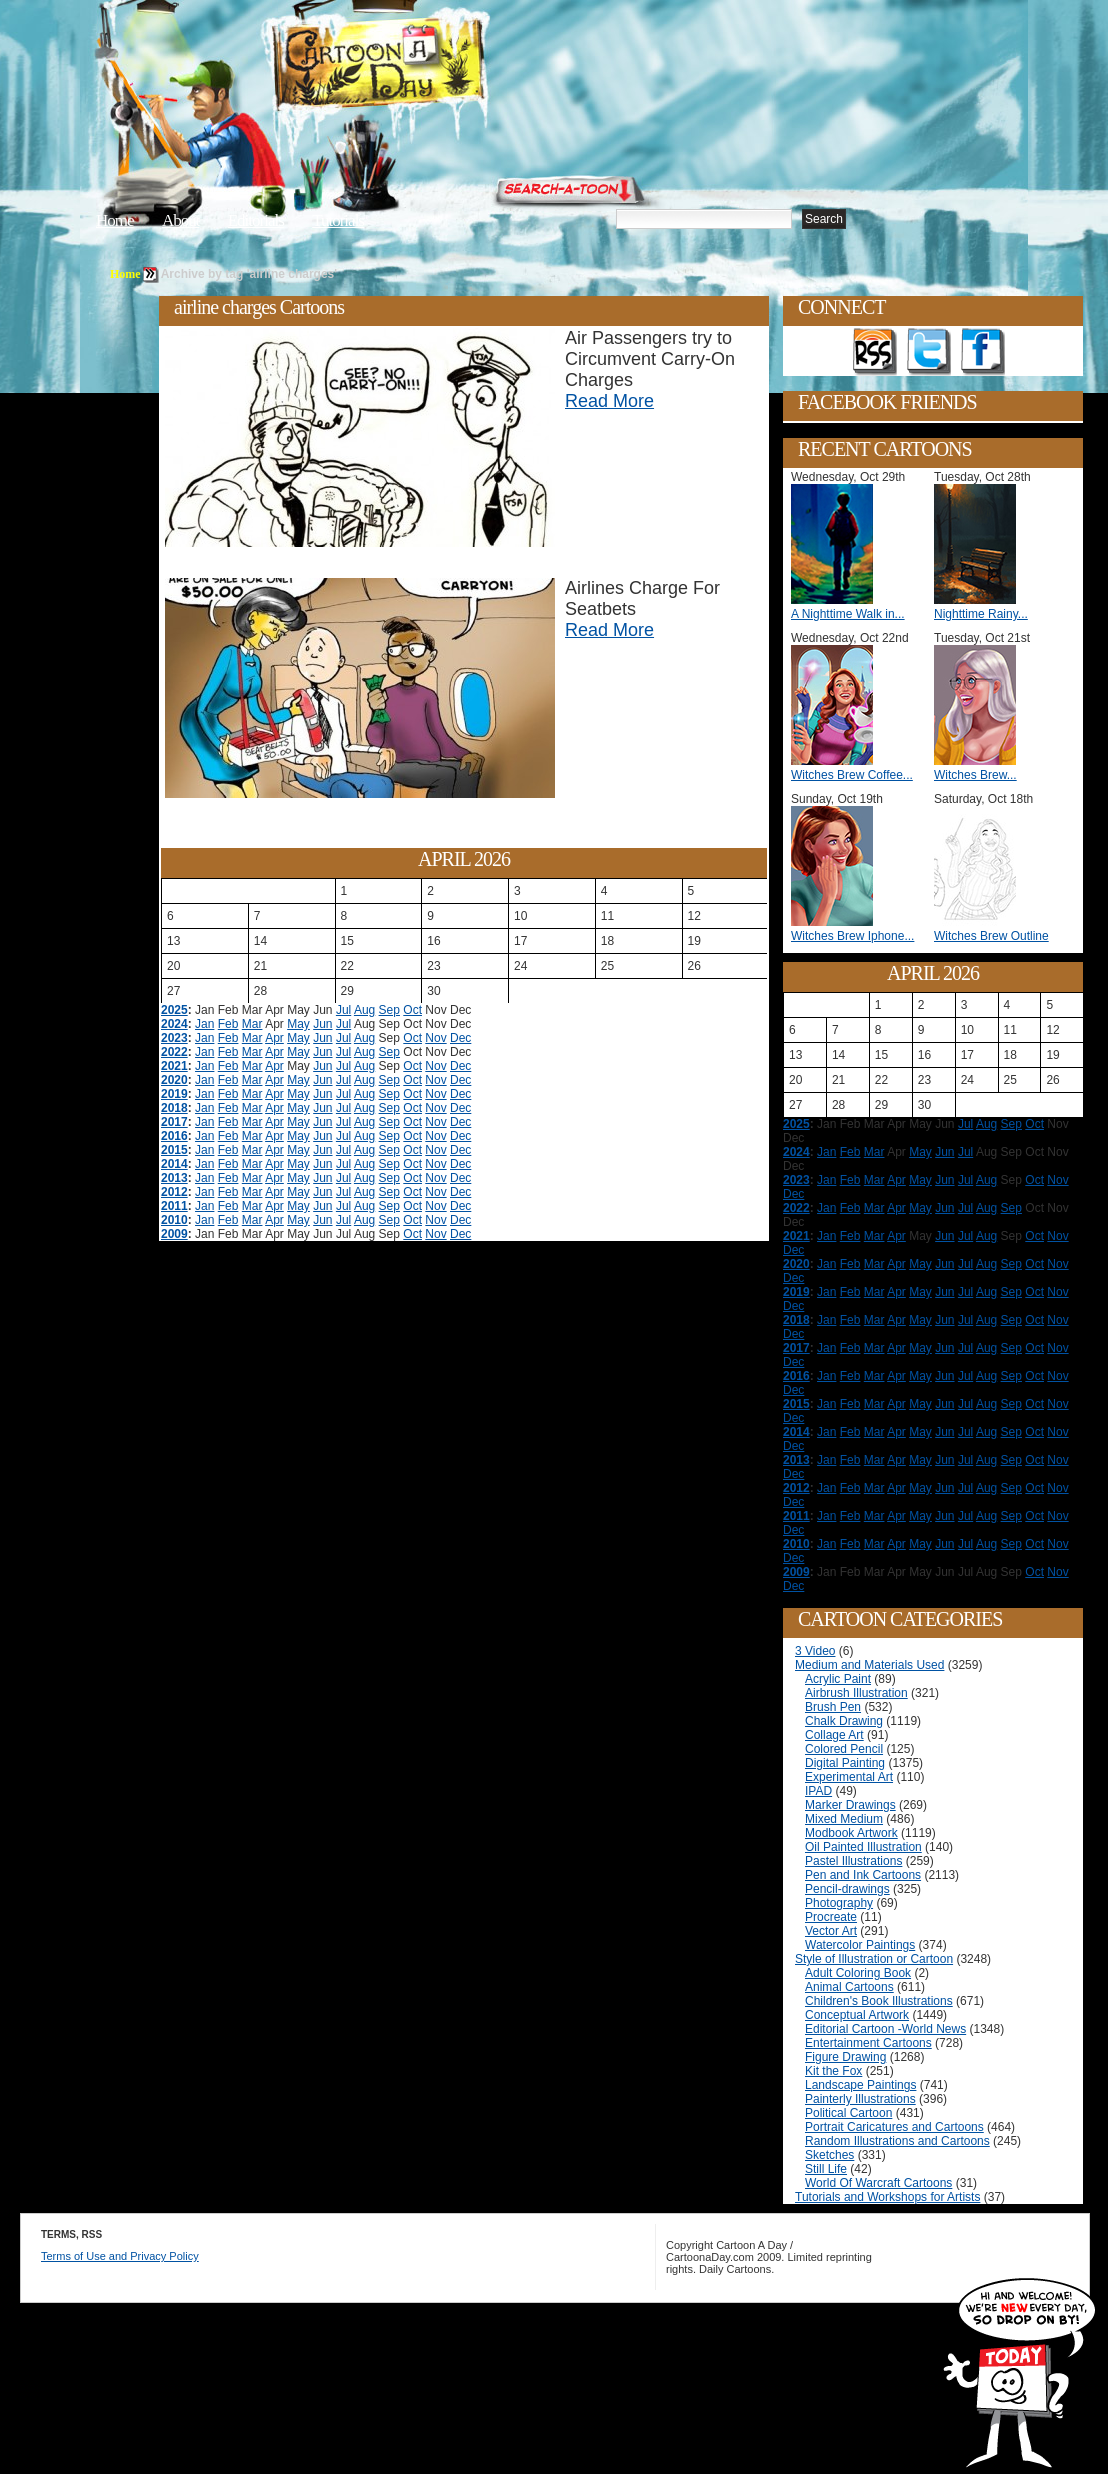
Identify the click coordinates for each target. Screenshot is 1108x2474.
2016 (174, 1136)
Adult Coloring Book (858, 1973)
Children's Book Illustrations (879, 2001)
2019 (174, 1094)
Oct (412, 1010)
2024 (174, 1024)
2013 (174, 1178)
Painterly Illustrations (860, 2099)
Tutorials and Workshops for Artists (887, 2197)
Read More (609, 401)
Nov (435, 1038)
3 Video (815, 1651)
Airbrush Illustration (856, 1693)
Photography (839, 1903)
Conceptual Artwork (857, 2015)
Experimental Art (849, 1777)
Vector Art (831, 1931)
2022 (174, 1052)
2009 (174, 1234)
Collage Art (834, 1735)
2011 (174, 1206)
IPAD (818, 1791)
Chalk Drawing (844, 1721)
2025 (174, 1010)
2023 (174, 1038)
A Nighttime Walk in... (848, 614)
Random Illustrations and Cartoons (897, 2141)
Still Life (826, 2169)
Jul (343, 1010)
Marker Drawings (850, 1805)
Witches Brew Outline (991, 936)
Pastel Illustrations (853, 1861)
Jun (322, 1024)
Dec (460, 1038)
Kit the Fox (833, 2071)
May (298, 1024)
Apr (274, 1038)
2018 (174, 1108)
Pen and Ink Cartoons (863, 1875)
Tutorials (338, 220)
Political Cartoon (848, 2113)
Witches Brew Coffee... (852, 775)
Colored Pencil (844, 1749)
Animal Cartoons (849, 1987)
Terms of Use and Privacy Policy (120, 2256)
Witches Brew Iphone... (852, 936)
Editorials (256, 220)
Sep (389, 1010)
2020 (174, 1080)
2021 (174, 1066)
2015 (174, 1150)
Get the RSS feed (875, 352)
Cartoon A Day (428, 66)
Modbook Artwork (851, 1833)
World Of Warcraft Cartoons (878, 2183)
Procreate (831, 1917)
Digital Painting (845, 1763)
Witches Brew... (975, 775)
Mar (252, 1024)
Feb (228, 1024)
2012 (174, 1192)
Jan (204, 1024)
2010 (174, 1220)
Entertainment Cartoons (868, 2043)
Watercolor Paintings (860, 1945)
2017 (174, 1122)
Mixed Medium (844, 1819)
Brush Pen (833, 1707)
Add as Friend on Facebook (983, 352)
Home (115, 220)
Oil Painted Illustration (863, 1847)
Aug (364, 1010)
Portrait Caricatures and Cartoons (894, 2127)
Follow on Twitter (929, 352)
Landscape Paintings (860, 2085)
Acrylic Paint (838, 1679)
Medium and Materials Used (869, 1665)
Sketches (829, 2155)
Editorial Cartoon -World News (885, 2029)
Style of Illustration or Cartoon (874, 1959)
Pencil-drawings (847, 1889)
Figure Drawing (845, 2057)
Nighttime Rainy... (981, 614)
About (181, 220)
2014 (174, 1164)
